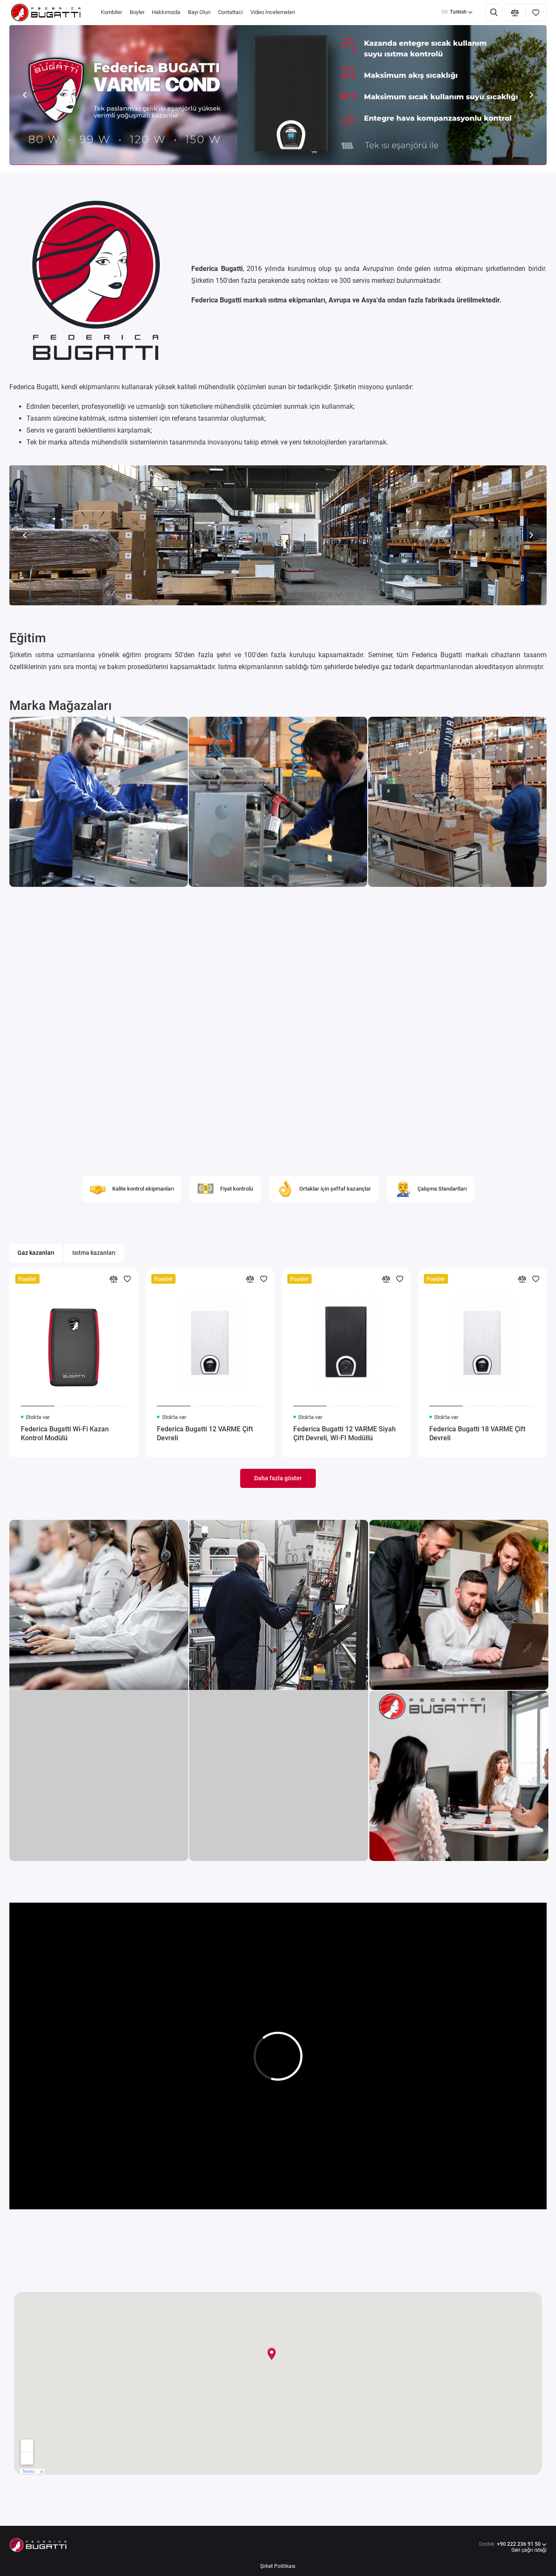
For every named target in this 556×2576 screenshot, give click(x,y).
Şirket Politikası (277, 2566)
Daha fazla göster (278, 1478)
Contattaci (230, 12)
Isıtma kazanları (94, 1252)
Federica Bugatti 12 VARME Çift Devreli (205, 1433)
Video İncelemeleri (272, 12)
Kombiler (111, 12)
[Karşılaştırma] (515, 12)
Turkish (457, 12)
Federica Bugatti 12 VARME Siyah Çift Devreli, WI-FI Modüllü (344, 1433)
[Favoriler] (536, 12)
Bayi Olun (199, 12)
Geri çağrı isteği (529, 2550)
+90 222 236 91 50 (513, 2547)
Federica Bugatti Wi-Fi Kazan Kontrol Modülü (65, 1433)
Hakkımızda (166, 12)
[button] (24, 95)
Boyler (137, 12)
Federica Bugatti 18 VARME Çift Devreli (477, 1433)
